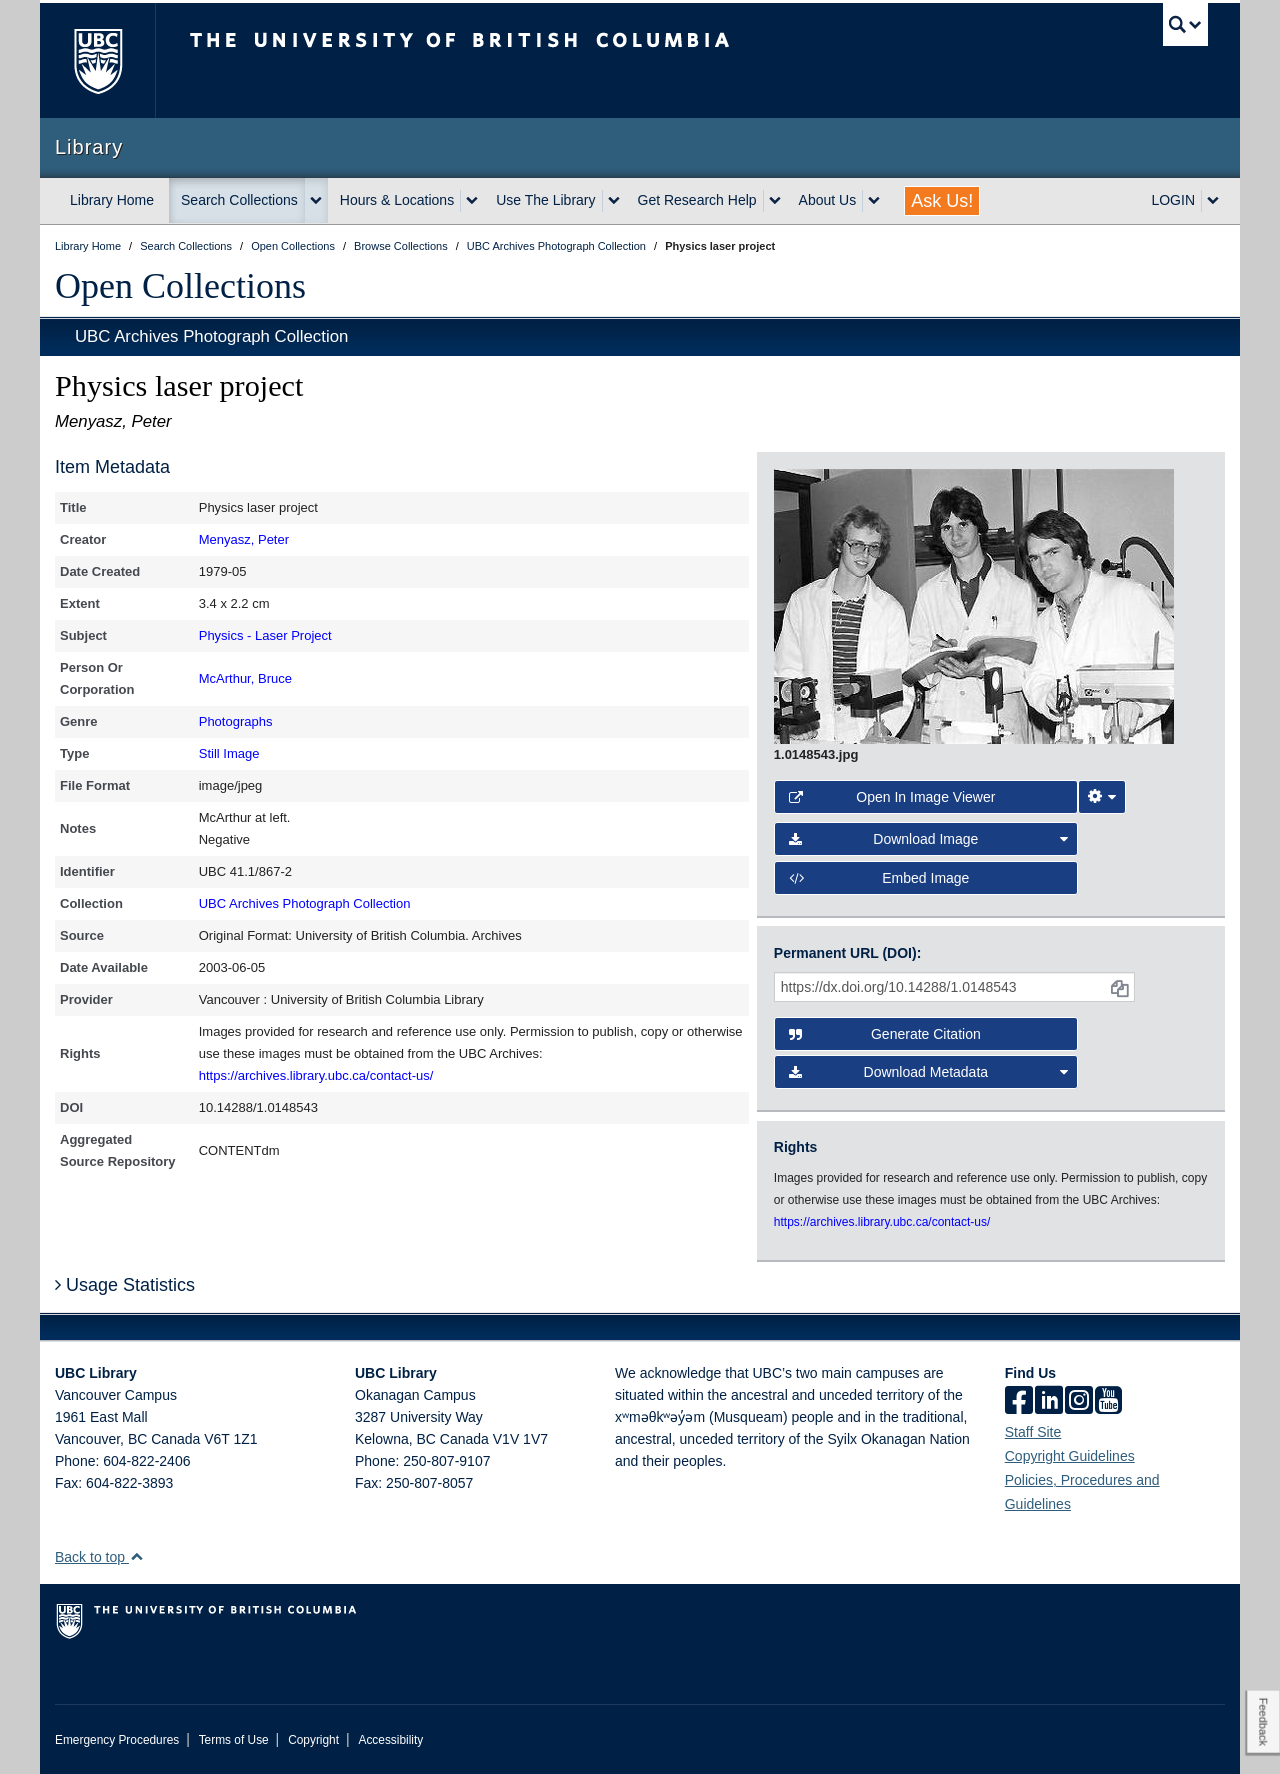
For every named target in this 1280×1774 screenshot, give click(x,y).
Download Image (929, 839)
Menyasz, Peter (244, 539)
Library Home (112, 200)
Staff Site (1033, 1432)
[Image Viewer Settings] (1102, 797)
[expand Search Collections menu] (316, 201)
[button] (136, 1556)
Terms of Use (234, 1740)
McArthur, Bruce (245, 678)
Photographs (236, 721)
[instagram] (1079, 1402)
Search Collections (239, 200)
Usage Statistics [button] (125, 1285)
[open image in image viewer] (974, 605)
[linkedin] (1049, 1402)
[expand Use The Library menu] (614, 201)
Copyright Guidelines (1070, 1456)
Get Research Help (697, 200)
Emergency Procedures (117, 1740)
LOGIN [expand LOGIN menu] (1173, 200)
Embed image (879, 878)
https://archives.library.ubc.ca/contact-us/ (316, 1075)
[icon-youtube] (1108, 1402)
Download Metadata (929, 1072)
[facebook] (1019, 1402)
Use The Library (545, 200)
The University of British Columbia (97, 60)
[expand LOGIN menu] (1213, 201)
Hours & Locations (397, 200)
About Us (828, 200)
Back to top (99, 1557)
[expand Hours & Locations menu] (472, 201)
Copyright (313, 1740)
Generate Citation (885, 1034)
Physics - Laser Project (265, 635)
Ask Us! (942, 201)
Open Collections (180, 286)
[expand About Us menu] (874, 201)
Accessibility (390, 1740)
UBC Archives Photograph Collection (211, 336)
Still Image (229, 753)
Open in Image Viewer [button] (892, 797)
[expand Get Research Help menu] (775, 201)
